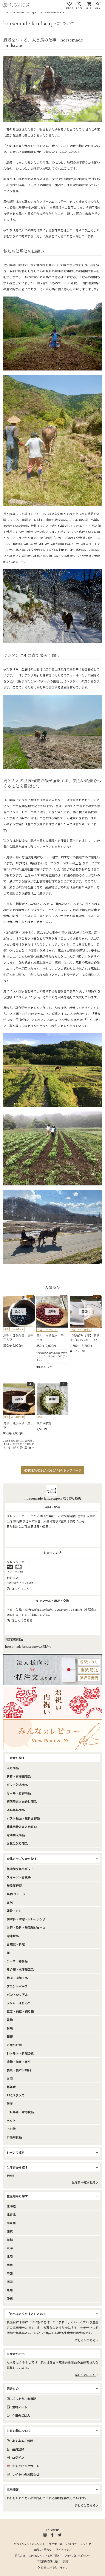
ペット (11, 2120)
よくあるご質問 (20, 2441)
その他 (11, 2129)
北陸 (10, 2256)
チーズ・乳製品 (17, 1961)
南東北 (11, 2223)
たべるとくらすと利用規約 (44, 2556)
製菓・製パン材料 (19, 2070)
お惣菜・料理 (16, 1944)
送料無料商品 (16, 1810)
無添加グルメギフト (20, 1869)
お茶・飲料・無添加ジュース (26, 1927)
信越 (10, 2240)
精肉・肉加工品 (17, 1978)
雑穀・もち (14, 1911)
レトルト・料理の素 (20, 2053)
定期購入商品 (16, 1835)
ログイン (15, 2457)
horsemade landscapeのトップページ (52, 1470)
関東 (10, 2231)
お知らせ (86, 2544)
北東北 (11, 2214)
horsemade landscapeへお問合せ (28, 1646)
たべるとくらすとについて (29, 2544)
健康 (10, 2103)
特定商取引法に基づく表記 (52, 2561)
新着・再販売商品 (19, 1776)
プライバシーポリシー (77, 2556)
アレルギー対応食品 (20, 2112)
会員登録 (15, 2449)
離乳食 (11, 2087)
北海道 (11, 2206)
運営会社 (20, 2556)
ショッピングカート (23, 2466)
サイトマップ (63, 2549)
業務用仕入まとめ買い (22, 1826)
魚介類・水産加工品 (20, 1969)
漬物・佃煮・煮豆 (19, 2062)
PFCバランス (15, 2095)
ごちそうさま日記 (21, 2398)
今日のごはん (18, 2415)
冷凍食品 (13, 1936)
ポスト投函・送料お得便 (23, 1818)
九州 (10, 2290)
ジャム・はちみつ (19, 2003)
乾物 (10, 2020)
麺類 (10, 2036)
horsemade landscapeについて (56, 12)
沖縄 (10, 2298)
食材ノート (17, 2407)
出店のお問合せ (43, 2549)
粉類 (10, 2028)
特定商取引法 (14, 1639)
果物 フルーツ (16, 1894)
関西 (10, 2265)
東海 (10, 2248)
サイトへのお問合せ (23, 2474)
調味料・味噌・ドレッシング (26, 1919)
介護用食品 (14, 2137)
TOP (5, 12)
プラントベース (17, 1986)
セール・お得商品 (19, 1793)
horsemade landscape (24, 12)
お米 (10, 1902)
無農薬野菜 (14, 1885)
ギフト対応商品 (17, 1785)
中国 (10, 2273)
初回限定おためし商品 (22, 1801)
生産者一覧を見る (85, 2182)
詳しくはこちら (86, 2340)
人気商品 (13, 1768)
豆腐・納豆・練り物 (20, 2011)
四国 (10, 2281)
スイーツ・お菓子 (19, 1877)
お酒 (10, 2078)
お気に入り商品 (17, 1843)
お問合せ (71, 2544)
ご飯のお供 (14, 2045)
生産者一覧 (55, 2544)
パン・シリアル (17, 1994)
